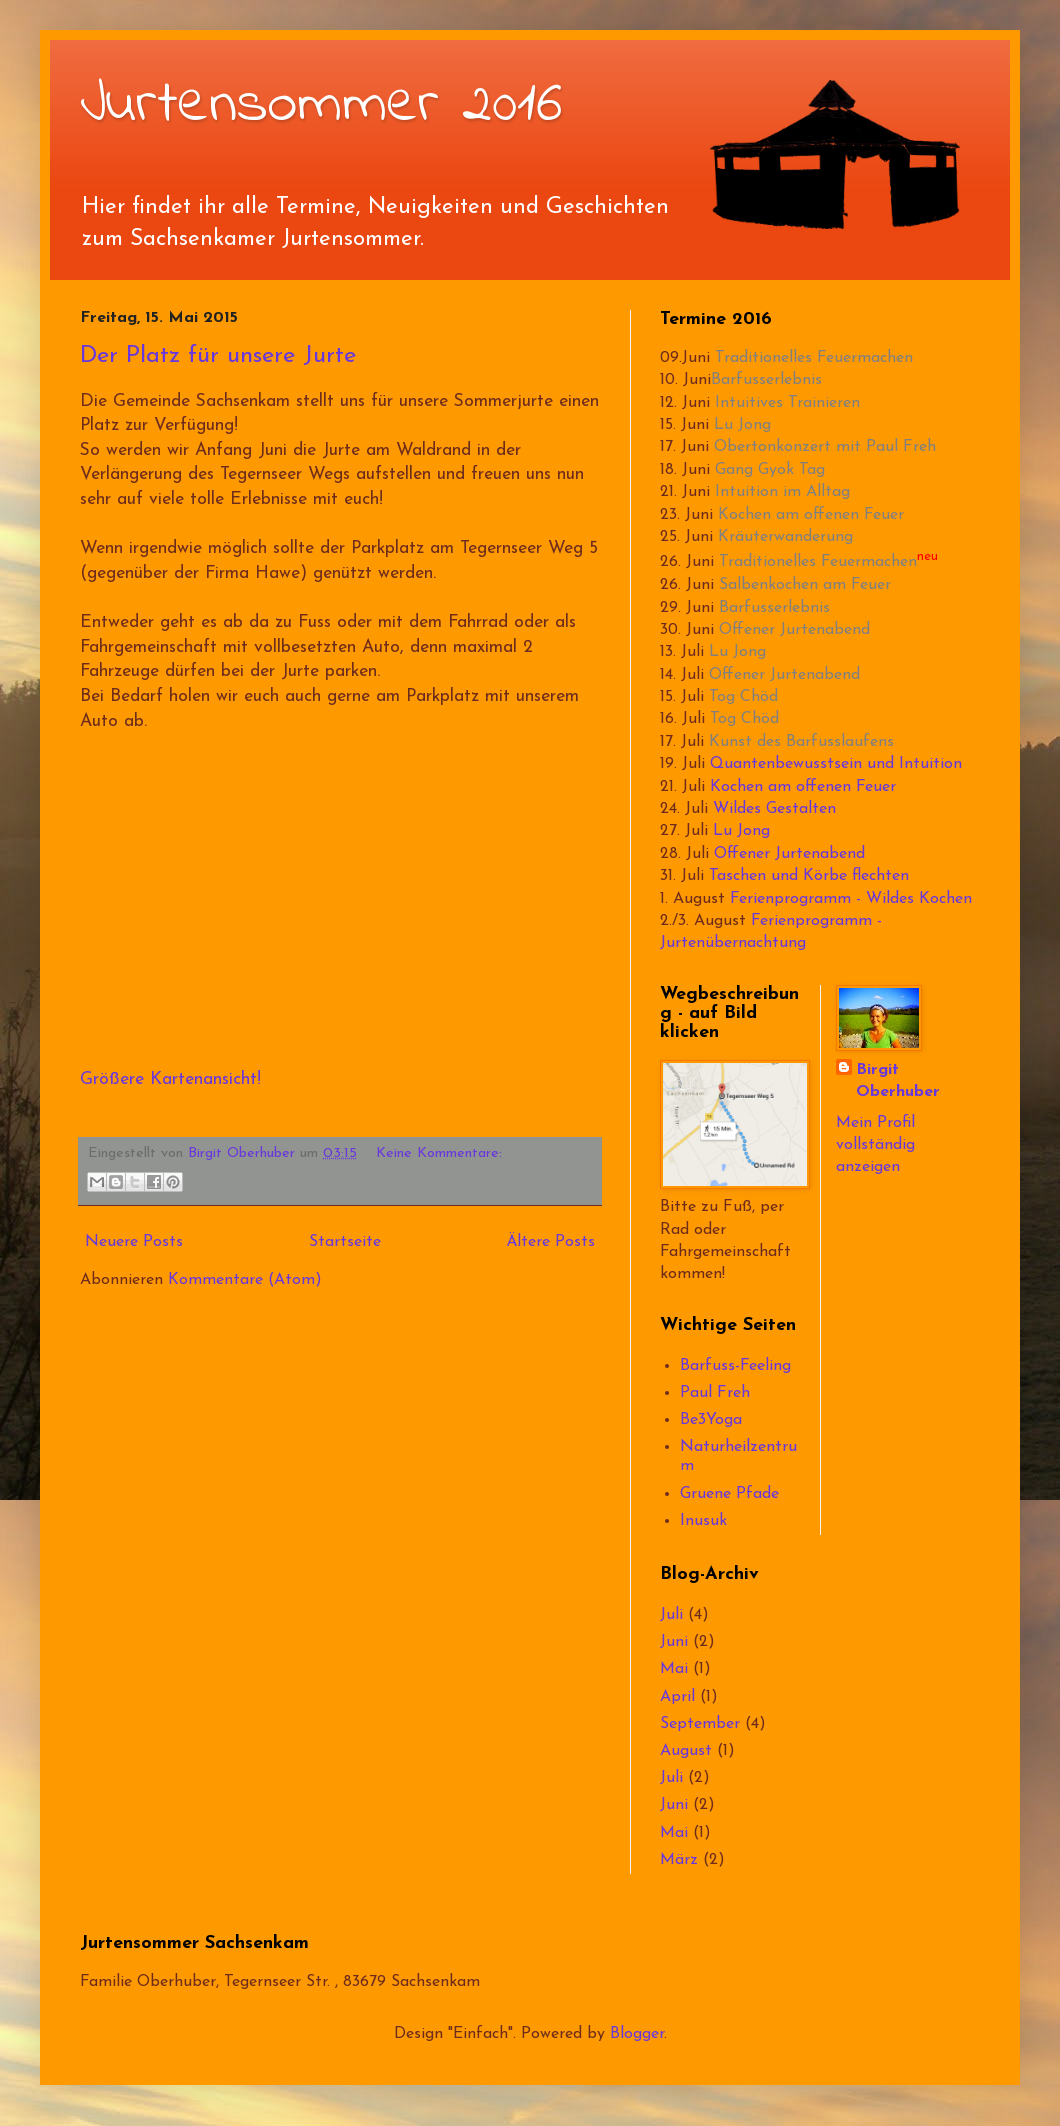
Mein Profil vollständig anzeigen (875, 1145)
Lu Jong (742, 425)
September (700, 1724)
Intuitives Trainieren (787, 403)
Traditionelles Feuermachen (814, 358)
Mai (674, 1669)
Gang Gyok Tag (770, 470)
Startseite (345, 1242)
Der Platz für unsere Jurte (218, 356)
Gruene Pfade (729, 1494)
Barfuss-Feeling (735, 1366)
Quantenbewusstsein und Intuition (836, 764)
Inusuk (703, 1521)
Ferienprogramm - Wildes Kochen (851, 899)
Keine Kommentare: (439, 1153)
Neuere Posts (134, 1242)
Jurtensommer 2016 (321, 105)
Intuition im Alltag (782, 492)
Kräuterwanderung (785, 537)
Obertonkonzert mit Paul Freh (825, 447)
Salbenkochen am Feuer (805, 585)
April (677, 1697)
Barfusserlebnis (766, 380)
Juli (671, 1615)
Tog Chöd (743, 697)
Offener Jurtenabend (794, 630)
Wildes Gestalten (774, 809)
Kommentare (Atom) (245, 1280)
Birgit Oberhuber (898, 1081)
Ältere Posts (550, 1242)
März (679, 1860)
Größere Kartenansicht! (170, 1079)
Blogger (637, 2034)
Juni (674, 1642)
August (686, 1751)
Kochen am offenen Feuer (811, 515)
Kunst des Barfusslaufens (801, 742)
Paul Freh (715, 1393)
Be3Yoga (711, 1420)
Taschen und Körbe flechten (809, 876)
